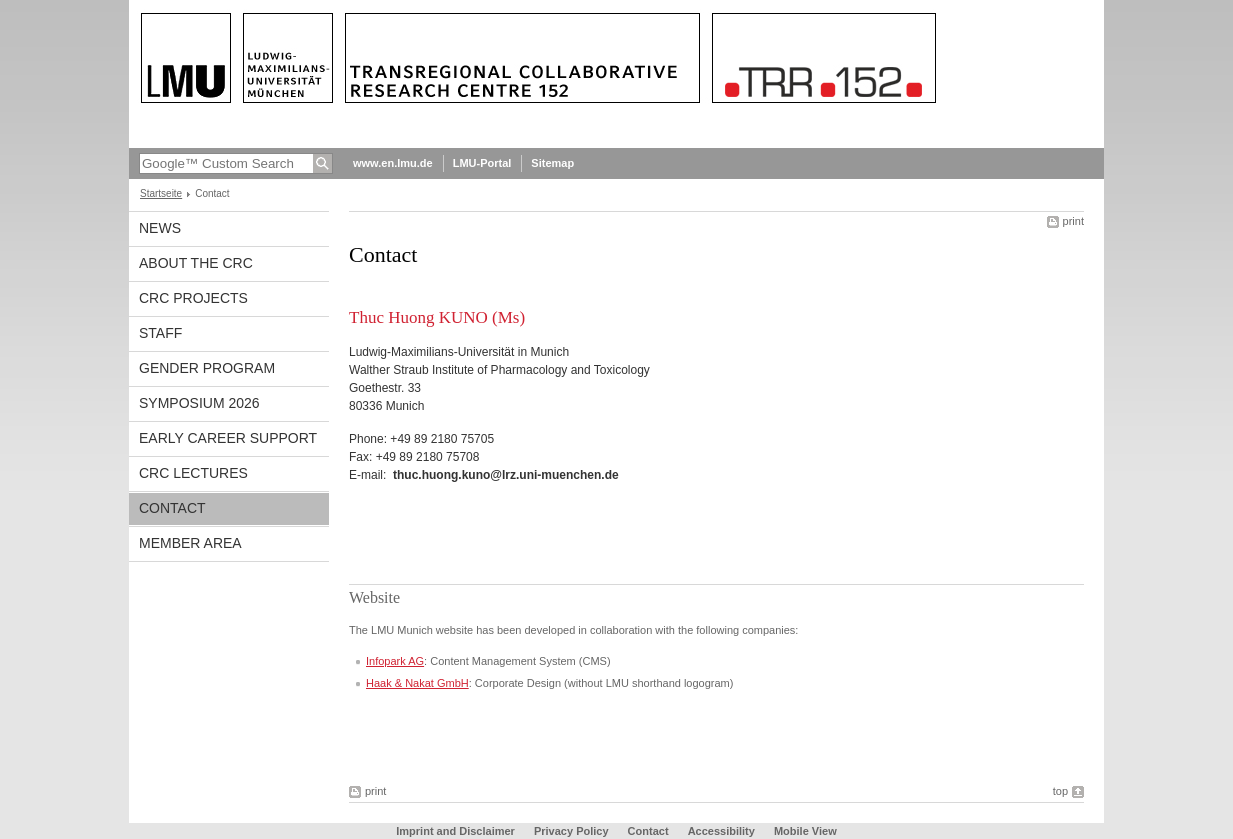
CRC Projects (193, 298)
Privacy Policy (571, 831)
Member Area (190, 543)
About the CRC (196, 263)
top (1060, 791)
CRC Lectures (193, 473)
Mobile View (805, 831)
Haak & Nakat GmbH (417, 683)
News (160, 228)
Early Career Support (228, 438)
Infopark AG (395, 661)
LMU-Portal (482, 163)
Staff (160, 333)
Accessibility (723, 831)
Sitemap (552, 163)
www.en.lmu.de (393, 163)
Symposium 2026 (199, 403)
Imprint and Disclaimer (455, 831)
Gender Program (207, 368)
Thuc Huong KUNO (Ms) (437, 317)
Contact (172, 508)
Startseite (161, 193)
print (1073, 221)
